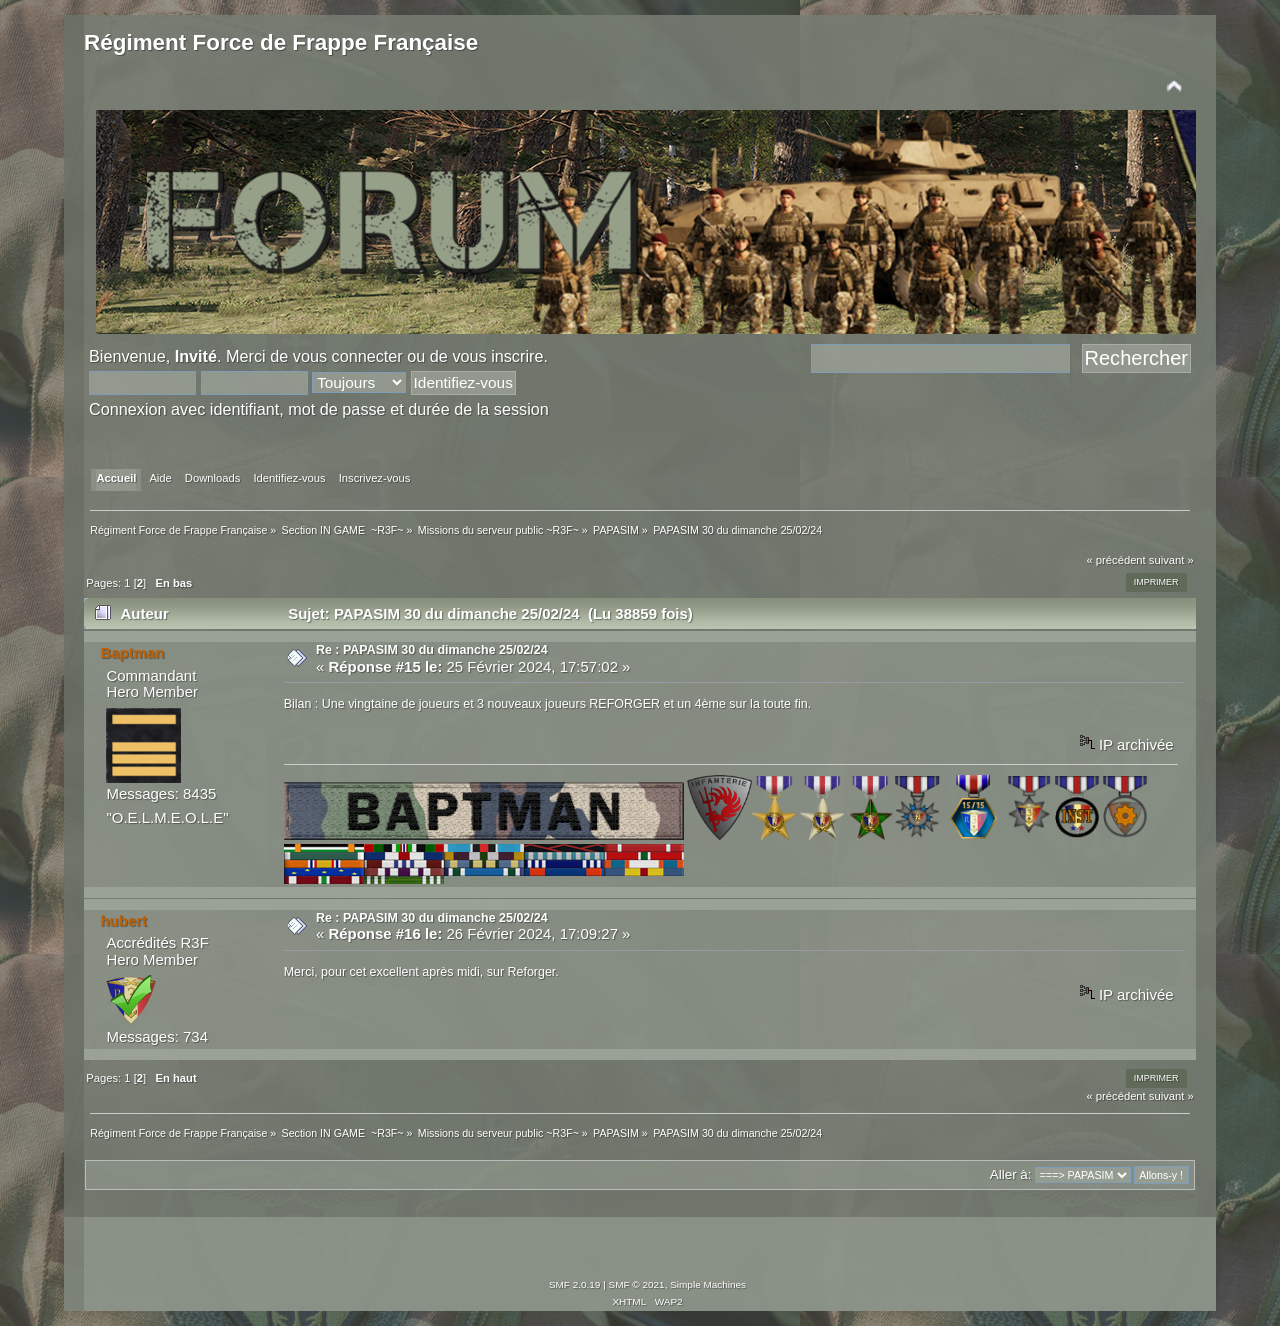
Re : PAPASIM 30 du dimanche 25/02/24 (432, 650)
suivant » (1171, 560)
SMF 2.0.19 (575, 1284)
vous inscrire (497, 356)
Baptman (132, 652)
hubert (123, 920)
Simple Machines (708, 1284)
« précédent (1115, 560)
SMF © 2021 (637, 1284)
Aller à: (1011, 1174)
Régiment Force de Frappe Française (281, 42)
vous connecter (348, 356)
